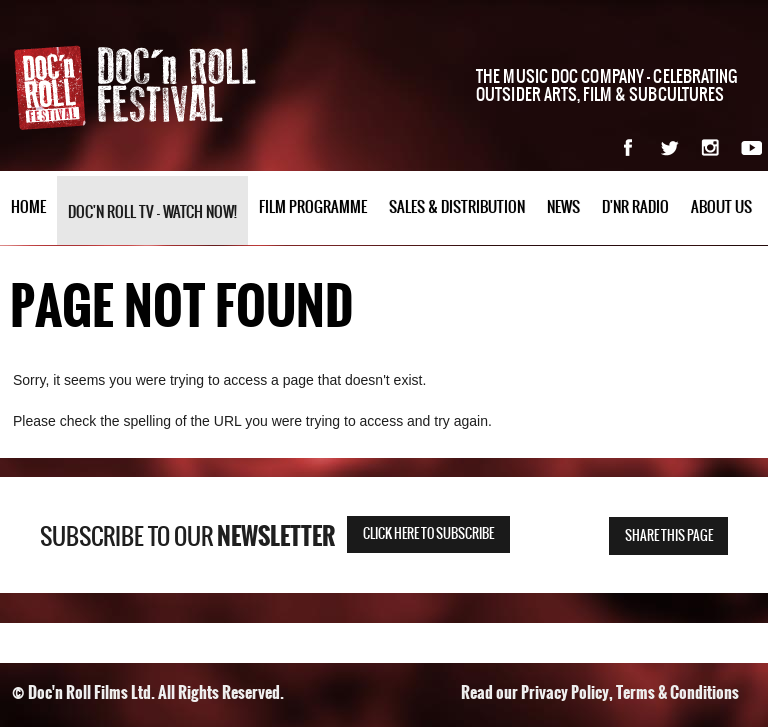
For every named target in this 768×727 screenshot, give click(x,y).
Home (28, 207)
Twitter (669, 147)
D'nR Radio (635, 207)
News (563, 207)
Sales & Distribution (457, 207)
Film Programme (313, 207)
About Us (721, 207)
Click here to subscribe (428, 534)
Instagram (710, 147)
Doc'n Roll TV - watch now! (152, 212)
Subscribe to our (187, 537)
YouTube (751, 147)
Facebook (628, 147)
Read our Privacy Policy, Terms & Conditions (600, 692)
